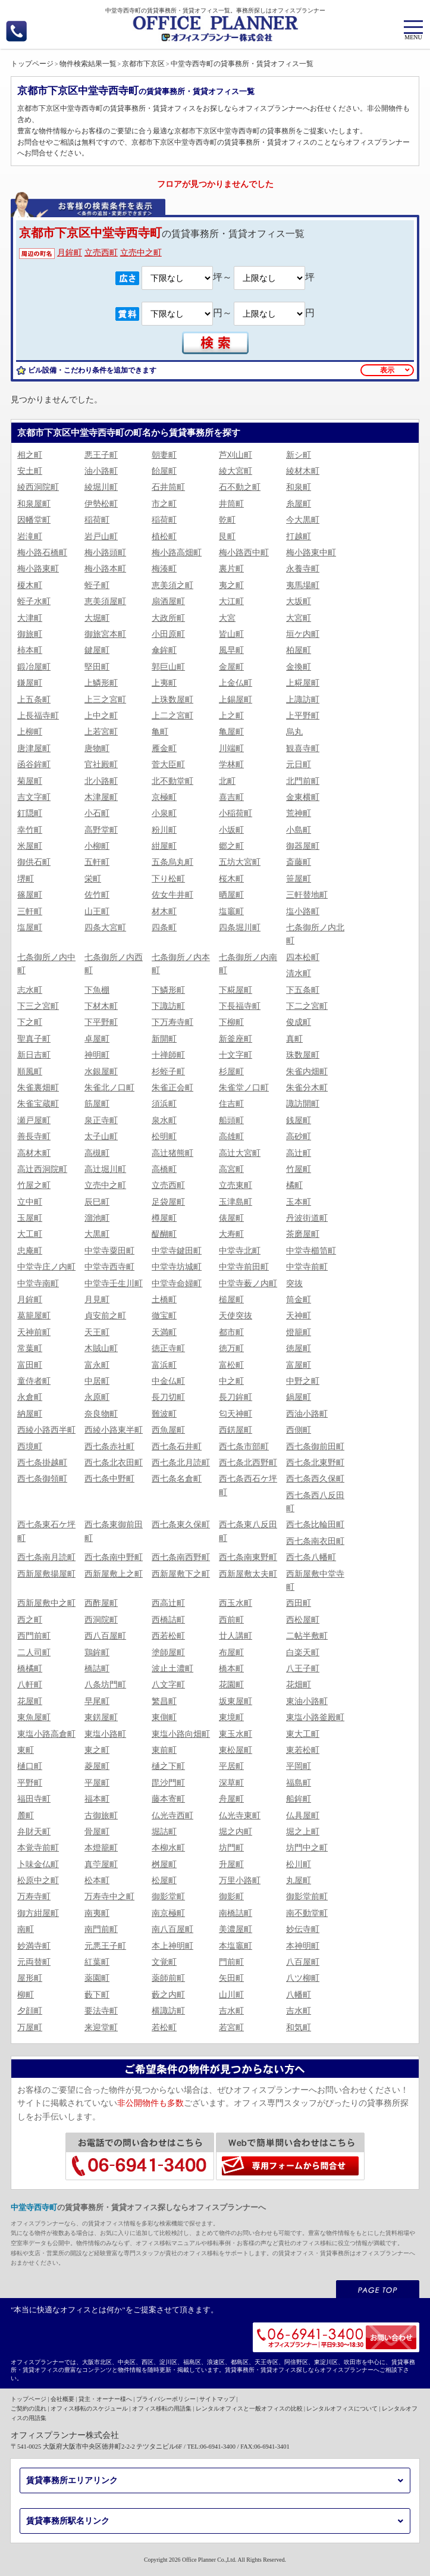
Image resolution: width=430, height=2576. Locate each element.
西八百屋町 (105, 1635)
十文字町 (235, 1055)
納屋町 (29, 1413)
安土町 (29, 471)
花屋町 (29, 1701)
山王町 (96, 911)
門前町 (231, 1962)
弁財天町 (34, 1831)
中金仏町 (168, 1381)
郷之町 (231, 846)
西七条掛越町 (42, 1462)
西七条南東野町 (248, 1557)
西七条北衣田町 (113, 1462)
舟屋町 (231, 1799)
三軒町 (29, 911)
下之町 (29, 1022)
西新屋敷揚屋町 (46, 1574)
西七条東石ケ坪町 (46, 1531)
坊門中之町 (307, 1847)
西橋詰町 (168, 1619)
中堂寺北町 (239, 1250)
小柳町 (96, 846)
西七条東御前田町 (113, 1531)
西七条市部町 (244, 1446)
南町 (25, 1929)
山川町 (231, 1994)
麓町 (25, 1815)
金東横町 (302, 797)
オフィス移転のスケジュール (89, 2408)
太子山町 (101, 1136)
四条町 (164, 927)
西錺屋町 (235, 1429)
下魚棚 (96, 990)
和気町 (298, 2027)
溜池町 (96, 1218)
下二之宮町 (307, 1006)
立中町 (29, 1202)
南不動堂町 (307, 1913)
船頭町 (231, 1120)
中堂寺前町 (307, 1266)
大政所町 (168, 618)
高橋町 (164, 1169)
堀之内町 (235, 1831)
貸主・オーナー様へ (105, 2399)
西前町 (231, 1619)
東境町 (231, 1717)
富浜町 (164, 1365)
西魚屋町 (168, 1429)
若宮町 (231, 2027)
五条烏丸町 (172, 862)
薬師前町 (168, 1978)
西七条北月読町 (181, 1462)
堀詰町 (164, 1831)
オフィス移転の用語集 (162, 2408)
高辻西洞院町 (42, 1169)
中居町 (96, 1381)
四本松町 (302, 957)
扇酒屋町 (168, 601)
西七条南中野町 (113, 1557)
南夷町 (96, 1913)
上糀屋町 (302, 683)
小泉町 (164, 813)
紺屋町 (164, 846)
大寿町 (231, 1234)
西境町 (29, 1446)
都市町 (231, 1332)
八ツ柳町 (302, 1978)
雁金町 (164, 748)
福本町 (96, 1799)
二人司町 (34, 1652)
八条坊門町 (105, 1684)
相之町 (29, 455)
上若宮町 (101, 731)
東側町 (164, 1717)
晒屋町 (231, 894)
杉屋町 (231, 1071)
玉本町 (298, 1202)
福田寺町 (34, 1799)
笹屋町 (298, 878)
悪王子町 (101, 455)
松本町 (96, 1880)
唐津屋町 (34, 748)
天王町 (96, 1332)
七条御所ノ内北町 (315, 934)
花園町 (231, 1684)
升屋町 (231, 1864)
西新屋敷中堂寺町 (315, 1581)
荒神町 (298, 813)
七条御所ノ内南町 (248, 964)
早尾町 (96, 1701)
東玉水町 (235, 1734)
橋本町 (231, 1668)
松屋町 (164, 1880)
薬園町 (96, 1978)
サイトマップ (217, 2399)
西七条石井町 (177, 1446)
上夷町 (164, 683)
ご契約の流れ (28, 2408)
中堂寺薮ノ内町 (248, 1283)
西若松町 (168, 1635)
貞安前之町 (105, 1315)
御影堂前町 (307, 1896)
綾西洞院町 (38, 487)
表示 (387, 370)
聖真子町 (34, 1038)
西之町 (29, 1619)
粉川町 (164, 830)
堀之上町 (302, 1831)
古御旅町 (101, 1815)
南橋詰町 (235, 1913)
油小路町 (101, 471)
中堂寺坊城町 (177, 1266)
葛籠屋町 (34, 1315)
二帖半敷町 (307, 1635)
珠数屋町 (302, 1055)
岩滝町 (29, 536)
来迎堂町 (101, 2027)
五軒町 (96, 862)
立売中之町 (141, 252)
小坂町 (231, 830)
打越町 (298, 536)
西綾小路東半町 (113, 1429)
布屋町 (231, 1652)
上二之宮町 (172, 715)
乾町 (227, 519)
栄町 (92, 878)
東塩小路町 (105, 1734)
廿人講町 (235, 1635)
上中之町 (101, 715)
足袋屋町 (168, 1202)
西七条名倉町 (177, 1478)
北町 (227, 781)
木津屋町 (101, 797)
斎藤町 (298, 862)
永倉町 (29, 1397)
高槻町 (96, 1153)
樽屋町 (164, 1218)
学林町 (231, 764)
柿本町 (29, 650)
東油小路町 (307, 1701)
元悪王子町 (105, 1946)
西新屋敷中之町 (46, 1603)
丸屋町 (298, 1880)
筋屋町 (96, 1103)
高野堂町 (101, 830)
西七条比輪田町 (315, 1524)
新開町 (164, 1038)
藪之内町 (168, 1994)
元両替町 (34, 1962)
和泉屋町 (34, 503)
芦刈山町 (235, 455)
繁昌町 (164, 1701)
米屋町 (29, 846)
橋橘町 (29, 1668)
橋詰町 (96, 1668)
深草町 (231, 1782)
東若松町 (302, 1750)
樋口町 (29, 1766)
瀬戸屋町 (34, 1120)
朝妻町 (164, 455)
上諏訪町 (302, 699)
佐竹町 (96, 894)
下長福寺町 (239, 1006)
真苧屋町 (101, 1864)
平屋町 (96, 1782)
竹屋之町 (34, 1185)
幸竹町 (29, 830)
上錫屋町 (235, 699)
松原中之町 (38, 1880)
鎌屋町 (29, 683)
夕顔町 (29, 2010)
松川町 (298, 1864)
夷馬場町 (302, 585)
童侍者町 (34, 1381)
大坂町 (298, 601)
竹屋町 (298, 1169)
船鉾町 (298, 1799)
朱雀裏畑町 (38, 1087)
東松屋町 (235, 1750)
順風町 (29, 1071)
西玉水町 (235, 1603)
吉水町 (231, 2010)
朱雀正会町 (172, 1087)
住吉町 (231, 1103)
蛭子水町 (34, 601)
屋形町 (29, 1978)
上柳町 (29, 731)
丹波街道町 (307, 1218)
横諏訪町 (168, 2010)
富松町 (231, 1365)
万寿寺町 (34, 1896)
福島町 (298, 1782)
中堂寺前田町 (244, 1266)
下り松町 (168, 878)
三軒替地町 (307, 894)
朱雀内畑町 (307, 1071)
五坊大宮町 (239, 862)
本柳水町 (168, 1847)
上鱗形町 (101, 683)
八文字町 (168, 1684)
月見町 (96, 1299)
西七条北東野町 (315, 1462)
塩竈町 (231, 911)
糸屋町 (298, 503)
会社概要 (62, 2399)
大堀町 (96, 618)
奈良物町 (101, 1413)
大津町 (29, 618)
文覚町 (164, 1962)
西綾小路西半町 (46, 1429)
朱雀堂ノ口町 (244, 1087)
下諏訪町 (168, 1006)
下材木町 (101, 1006)
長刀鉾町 (235, 1397)
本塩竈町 (235, 1946)
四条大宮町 (105, 927)
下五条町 (302, 990)
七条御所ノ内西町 (113, 964)
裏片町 (231, 568)
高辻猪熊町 (172, 1153)
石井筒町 (168, 487)
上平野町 (302, 715)
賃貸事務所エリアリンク (72, 2480)
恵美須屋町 (105, 601)
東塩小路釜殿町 (315, 1717)
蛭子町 (96, 585)
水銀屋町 (101, 1071)
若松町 (164, 2027)
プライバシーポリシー (166, 2399)
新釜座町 (235, 1038)
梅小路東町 (38, 568)
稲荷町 (96, 519)
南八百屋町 (172, 1929)
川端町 (231, 748)
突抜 (294, 1283)
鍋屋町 (298, 1397)
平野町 (29, 1782)
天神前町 (34, 1332)
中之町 (231, 1381)
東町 (25, 1750)
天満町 (164, 1332)
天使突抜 (235, 1315)
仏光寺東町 (239, 1815)
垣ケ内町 (302, 634)
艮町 (227, 536)
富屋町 (298, 1365)
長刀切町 (168, 1397)
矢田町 (231, 1978)
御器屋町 (302, 846)
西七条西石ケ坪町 (248, 1485)
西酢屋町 (101, 1603)
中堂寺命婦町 (177, 1283)
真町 (294, 1038)
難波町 (164, 1413)
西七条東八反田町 (248, 1531)
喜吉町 (231, 797)
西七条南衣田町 (315, 1541)
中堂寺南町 (38, 1283)
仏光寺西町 (172, 1815)
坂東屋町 (235, 1701)
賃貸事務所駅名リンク (67, 2520)
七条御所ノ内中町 (46, 964)
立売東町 (235, 1185)
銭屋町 (298, 1120)
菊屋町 (29, 781)
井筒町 (231, 503)
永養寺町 (302, 568)
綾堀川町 (101, 487)
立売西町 (101, 252)
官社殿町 (101, 764)
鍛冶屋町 (34, 666)
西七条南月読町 (46, 1557)
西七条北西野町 (248, 1462)
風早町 (231, 650)
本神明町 (302, 1946)
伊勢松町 (101, 503)
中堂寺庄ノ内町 (46, 1266)
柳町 (25, 1994)
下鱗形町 (168, 990)
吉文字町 (34, 797)
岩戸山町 (101, 536)
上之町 (231, 715)
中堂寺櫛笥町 (311, 1250)
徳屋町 (298, 1348)
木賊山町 (101, 1348)
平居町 (231, 1766)
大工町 (29, 1234)
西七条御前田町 (315, 1446)
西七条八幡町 (311, 1557)
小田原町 (168, 634)
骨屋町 (96, 1831)
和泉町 (298, 487)
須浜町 (164, 1103)
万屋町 (29, 2027)
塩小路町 (302, 911)
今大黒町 (302, 519)
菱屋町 (96, 1766)
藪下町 (96, 1994)
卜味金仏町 (38, 1864)
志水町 (29, 990)
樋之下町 (168, 1766)
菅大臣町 (168, 764)
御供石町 (34, 862)
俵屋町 (231, 1218)
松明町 (164, 1136)
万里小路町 (239, 1880)
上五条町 (34, 699)
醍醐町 (164, 1234)
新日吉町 (34, 1055)
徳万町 (231, 1348)
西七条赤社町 (109, 1446)
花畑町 (298, 1684)
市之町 (164, 503)
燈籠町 (298, 1332)
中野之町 (302, 1381)
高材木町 (34, 1153)
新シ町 (298, 455)
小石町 (96, 813)
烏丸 (294, 731)
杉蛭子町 (168, 1071)
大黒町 (96, 1234)
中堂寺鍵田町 (177, 1250)
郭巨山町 (168, 666)
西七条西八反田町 (315, 1502)
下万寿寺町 (172, 1022)
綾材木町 (302, 471)
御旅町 (29, 634)
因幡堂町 (34, 519)
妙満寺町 (34, 1946)
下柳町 (231, 1022)
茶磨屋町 (302, 1234)
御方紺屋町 (38, 1913)
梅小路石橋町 (42, 552)
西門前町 (34, 1635)
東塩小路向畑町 (181, 1734)
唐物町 (96, 748)
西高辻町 (168, 1603)
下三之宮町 (38, 1006)
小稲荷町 (235, 813)
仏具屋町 (302, 1815)
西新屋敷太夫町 (248, 1574)
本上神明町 (172, 1946)
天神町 (298, 1315)
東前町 (164, 1750)
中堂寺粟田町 (109, 1250)
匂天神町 (235, 1413)
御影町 (231, 1896)
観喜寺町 (302, 748)
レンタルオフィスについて (342, 2408)
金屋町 (231, 666)
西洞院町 (101, 1619)
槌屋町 (231, 1299)
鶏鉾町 (96, 1652)
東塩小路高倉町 (46, 1734)
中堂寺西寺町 (109, 1266)
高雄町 (231, 1136)
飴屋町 (164, 471)
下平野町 (101, 1022)
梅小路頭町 (105, 552)
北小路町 (101, 781)
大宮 (227, 618)
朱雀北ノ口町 (109, 1087)
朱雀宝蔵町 (38, 1103)
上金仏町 (235, 683)
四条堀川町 (239, 927)
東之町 (96, 1750)
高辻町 (298, 1153)
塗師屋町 (168, 1652)
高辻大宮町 (239, 1153)
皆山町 (231, 634)
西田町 (298, 1603)
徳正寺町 (168, 1348)
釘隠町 (29, 813)
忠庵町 (29, 1250)
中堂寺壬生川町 (113, 1283)
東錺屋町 (101, 1717)
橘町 (294, 1185)
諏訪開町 (302, 1103)
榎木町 (29, 585)
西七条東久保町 (181, 1524)
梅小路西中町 (244, 552)
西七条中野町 (109, 1478)
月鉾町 (69, 252)
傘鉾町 (164, 650)
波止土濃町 (172, 1668)
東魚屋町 (34, 1717)
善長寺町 (34, 1136)
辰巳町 (96, 1202)
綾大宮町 (235, 471)
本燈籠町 (101, 1847)
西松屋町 (302, 1619)
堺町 (25, 878)
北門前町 (302, 781)
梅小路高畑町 (177, 552)
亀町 (160, 731)
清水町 (298, 973)
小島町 (298, 830)
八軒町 (29, 1684)
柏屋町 (298, 650)
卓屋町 (96, 1038)
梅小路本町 (105, 568)
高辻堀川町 (105, 1169)
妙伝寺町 (302, 1929)
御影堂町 (168, 1896)
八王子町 (302, 1668)
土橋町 (164, 1299)
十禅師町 (168, 1055)
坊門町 (231, 1847)
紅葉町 (96, 1962)
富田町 (29, 1365)
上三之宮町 (105, 699)
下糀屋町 (235, 990)
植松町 (164, 536)
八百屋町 (302, 1962)
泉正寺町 (101, 1120)
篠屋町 (29, 894)
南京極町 (168, 1913)
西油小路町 (307, 1413)
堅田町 (96, 666)
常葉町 (29, 1348)
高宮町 (231, 1169)
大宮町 (298, 618)
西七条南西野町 (181, 1557)
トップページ (28, 2399)
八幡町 (298, 1994)
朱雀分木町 (307, 1087)
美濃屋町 (235, 1929)
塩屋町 (29, 927)
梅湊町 (164, 568)
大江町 (231, 601)
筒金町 (298, 1299)
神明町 (96, 1055)
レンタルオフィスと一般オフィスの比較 (249, 2408)
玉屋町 (29, 1218)
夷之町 (231, 585)
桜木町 (231, 878)
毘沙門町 (168, 1782)
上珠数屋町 (172, 699)
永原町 (96, 1397)
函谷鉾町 (34, 764)
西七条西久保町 (315, 1478)
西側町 (298, 1429)
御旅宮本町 (105, 634)
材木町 (164, 911)
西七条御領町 (42, 1478)
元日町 (298, 764)
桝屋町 (164, 1864)
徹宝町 (164, 1315)
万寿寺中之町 (109, 1896)
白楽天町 (302, 1652)
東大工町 (302, 1734)
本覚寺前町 (38, 1847)
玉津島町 (235, 1202)
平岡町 (298, 1766)
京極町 (164, 797)
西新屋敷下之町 (181, 1574)
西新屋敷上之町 (113, 1574)
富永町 (96, 1365)
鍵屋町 (96, 650)
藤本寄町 (168, 1799)
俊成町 (298, 1022)
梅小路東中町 (311, 552)
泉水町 (164, 1120)
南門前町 (101, 1929)
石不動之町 (239, 487)
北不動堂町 (172, 781)
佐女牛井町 (172, 894)
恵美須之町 (172, 585)
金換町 (298, 666)
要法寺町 (101, 2010)
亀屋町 (231, 731)
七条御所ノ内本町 (181, 964)
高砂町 (298, 1136)
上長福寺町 (38, 715)
